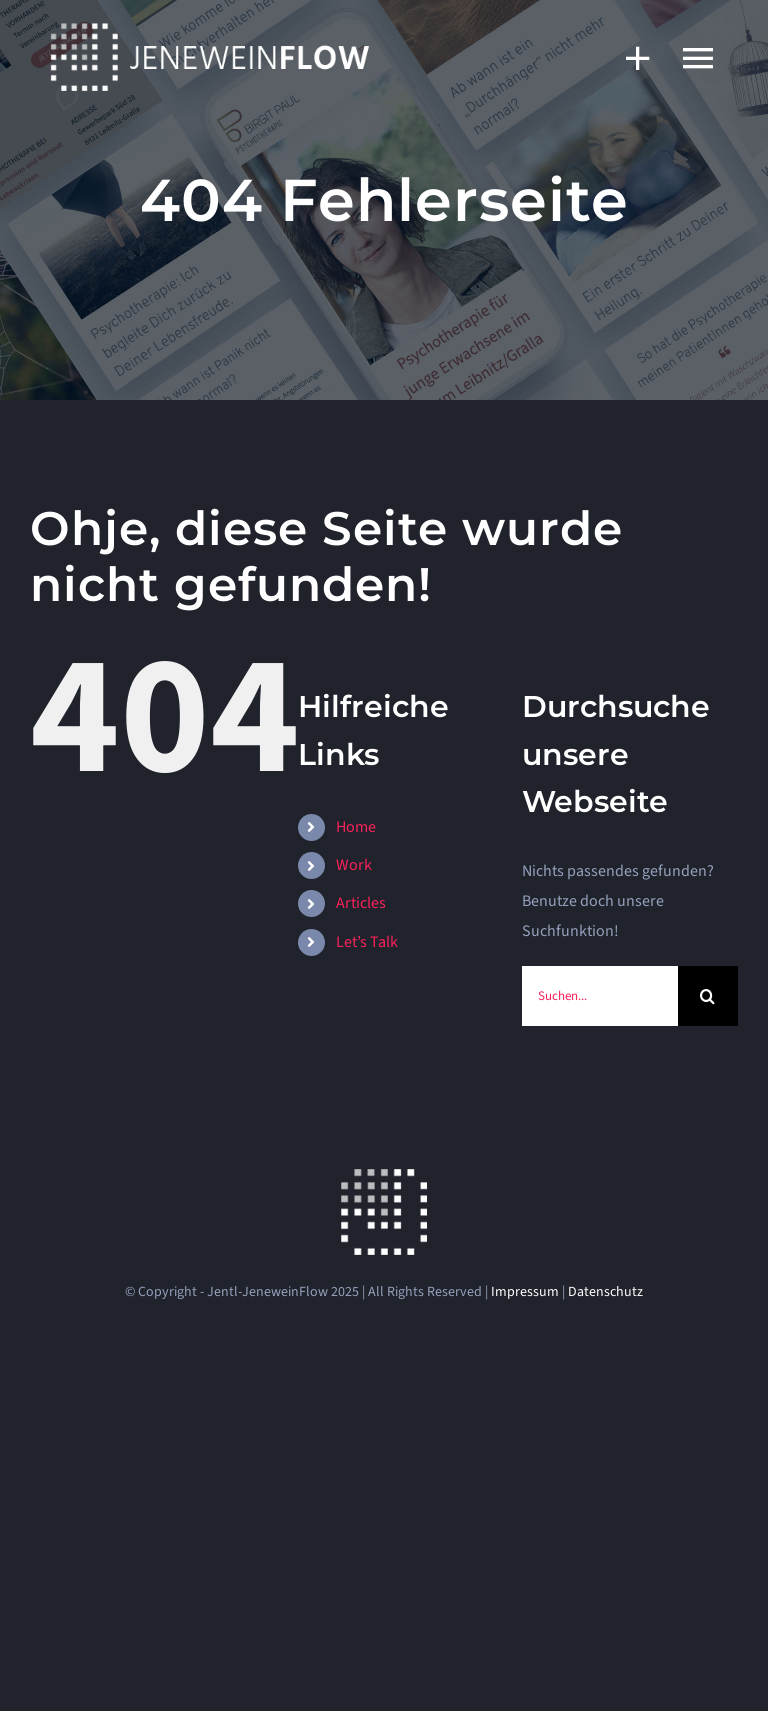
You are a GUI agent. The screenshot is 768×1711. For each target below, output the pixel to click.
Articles (361, 903)
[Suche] (708, 996)
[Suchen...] (600, 996)
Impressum (525, 1292)
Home (356, 827)
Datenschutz (605, 1292)
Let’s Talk (367, 942)
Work (354, 865)
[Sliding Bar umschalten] (628, 57)
